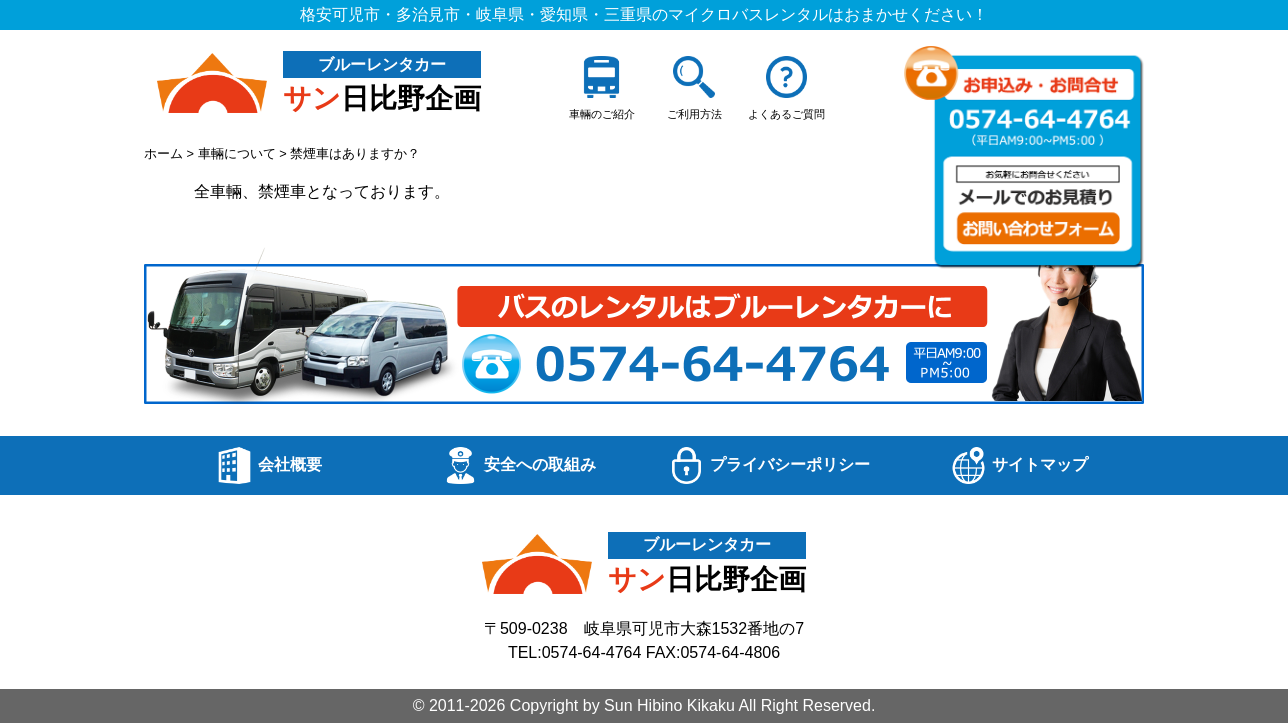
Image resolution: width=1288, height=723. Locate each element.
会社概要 (269, 465)
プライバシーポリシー (769, 465)
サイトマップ (1019, 465)
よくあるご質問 (786, 88)
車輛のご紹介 (602, 88)
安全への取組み (519, 465)
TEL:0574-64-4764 (574, 652)
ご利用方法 (694, 88)
